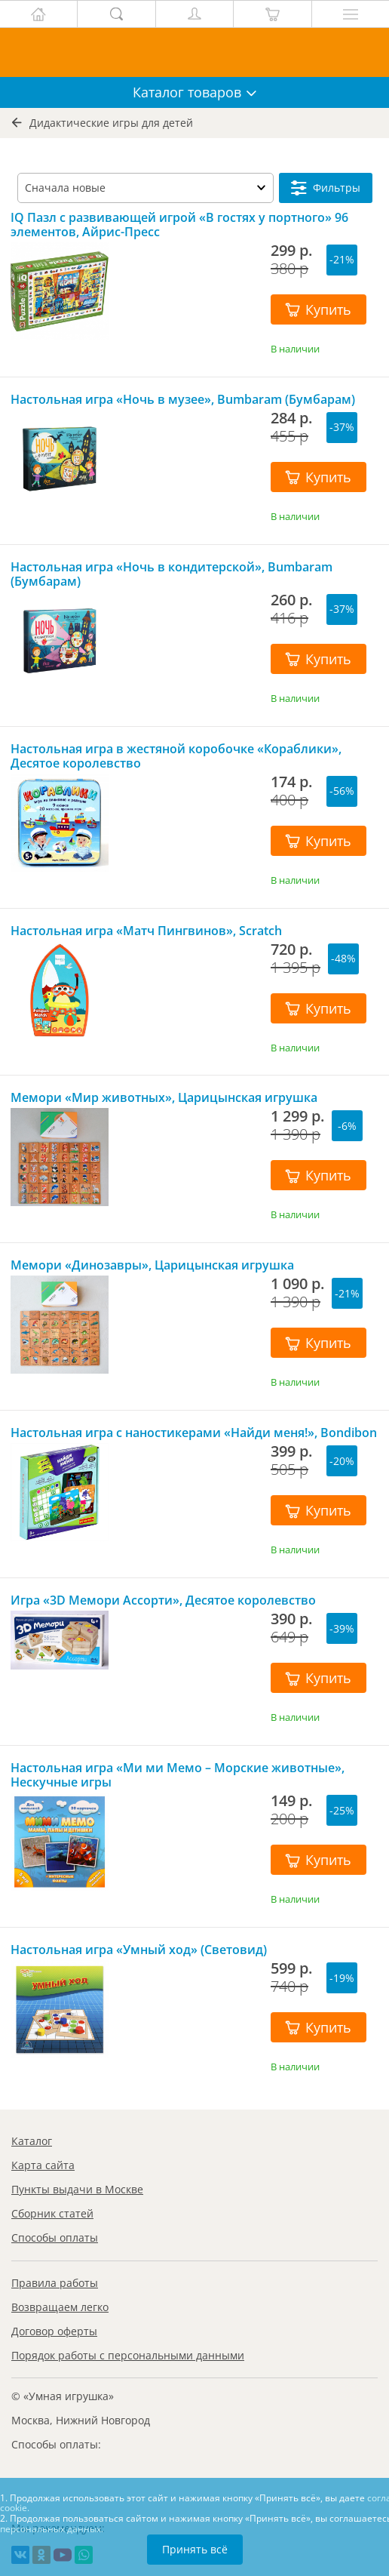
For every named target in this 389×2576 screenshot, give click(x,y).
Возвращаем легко (60, 2307)
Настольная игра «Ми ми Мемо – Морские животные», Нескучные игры (178, 1775)
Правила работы (54, 2283)
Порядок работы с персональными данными (127, 2355)
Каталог (31, 2141)
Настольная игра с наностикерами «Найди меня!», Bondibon (194, 1433)
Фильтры (325, 187)
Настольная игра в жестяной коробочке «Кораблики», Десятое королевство (176, 756)
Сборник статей (52, 2213)
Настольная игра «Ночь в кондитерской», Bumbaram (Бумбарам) (171, 574)
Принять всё (195, 2549)
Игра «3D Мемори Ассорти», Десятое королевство (163, 1600)
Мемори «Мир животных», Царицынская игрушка (164, 1098)
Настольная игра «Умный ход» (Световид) (139, 1950)
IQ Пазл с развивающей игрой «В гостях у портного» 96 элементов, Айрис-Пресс (179, 225)
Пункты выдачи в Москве (77, 2189)
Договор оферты (54, 2331)
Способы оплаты (54, 2237)
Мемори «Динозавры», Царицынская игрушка (152, 1265)
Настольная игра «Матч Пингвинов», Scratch (146, 931)
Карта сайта (43, 2165)
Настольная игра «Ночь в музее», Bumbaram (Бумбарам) (183, 399)
